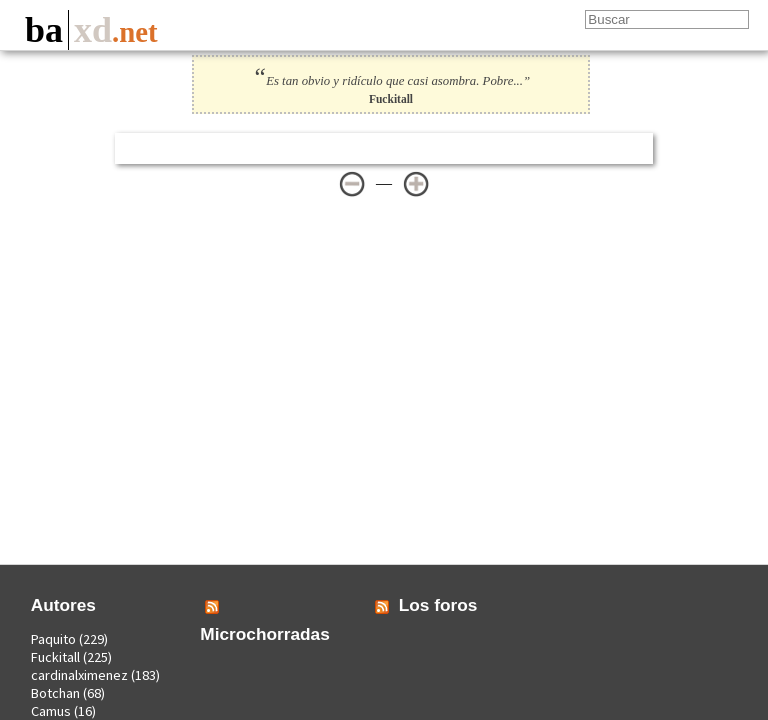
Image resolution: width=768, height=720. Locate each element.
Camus (51, 711)
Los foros (438, 605)
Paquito (53, 639)
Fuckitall (55, 657)
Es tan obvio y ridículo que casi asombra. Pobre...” (391, 81)
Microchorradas (265, 634)
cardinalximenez (79, 675)
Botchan (55, 693)
